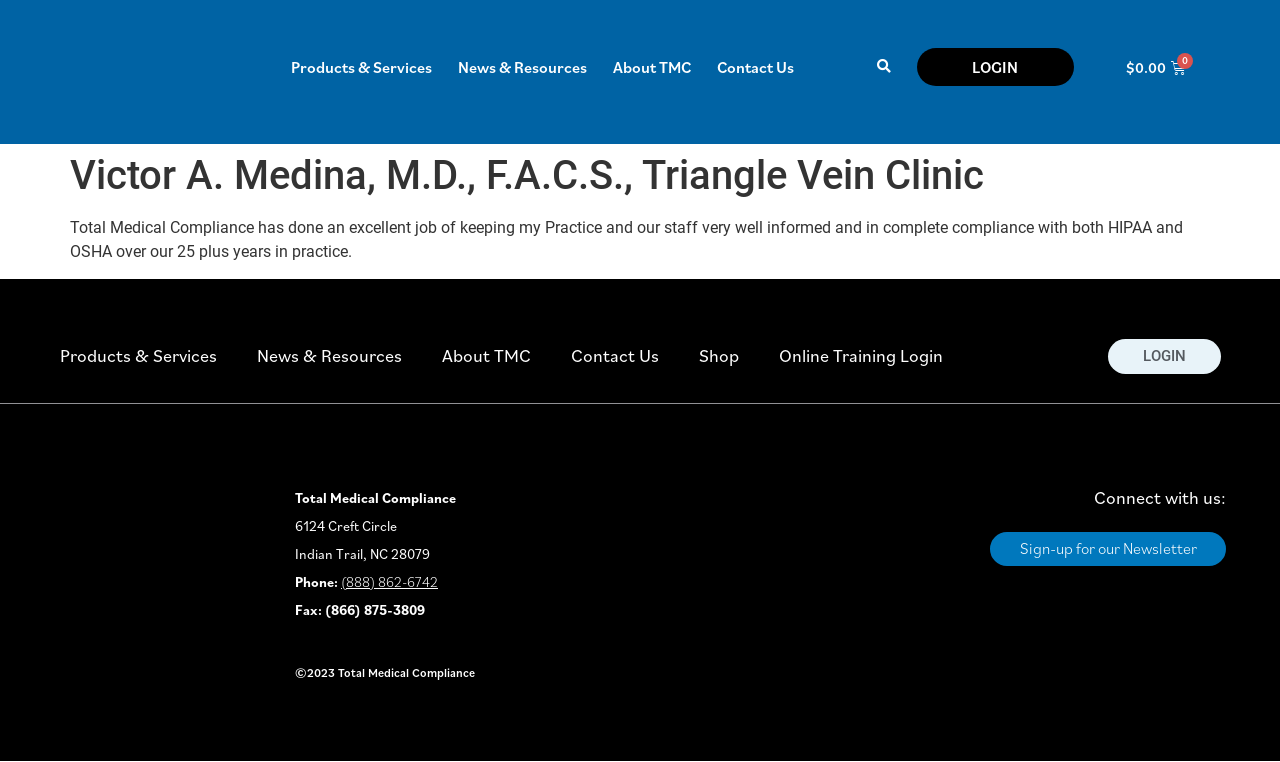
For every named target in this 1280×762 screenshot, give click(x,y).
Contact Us (755, 67)
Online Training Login (861, 355)
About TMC (652, 67)
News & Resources (522, 67)
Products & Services (361, 67)
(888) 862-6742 (389, 582)
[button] (883, 67)
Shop (719, 355)
